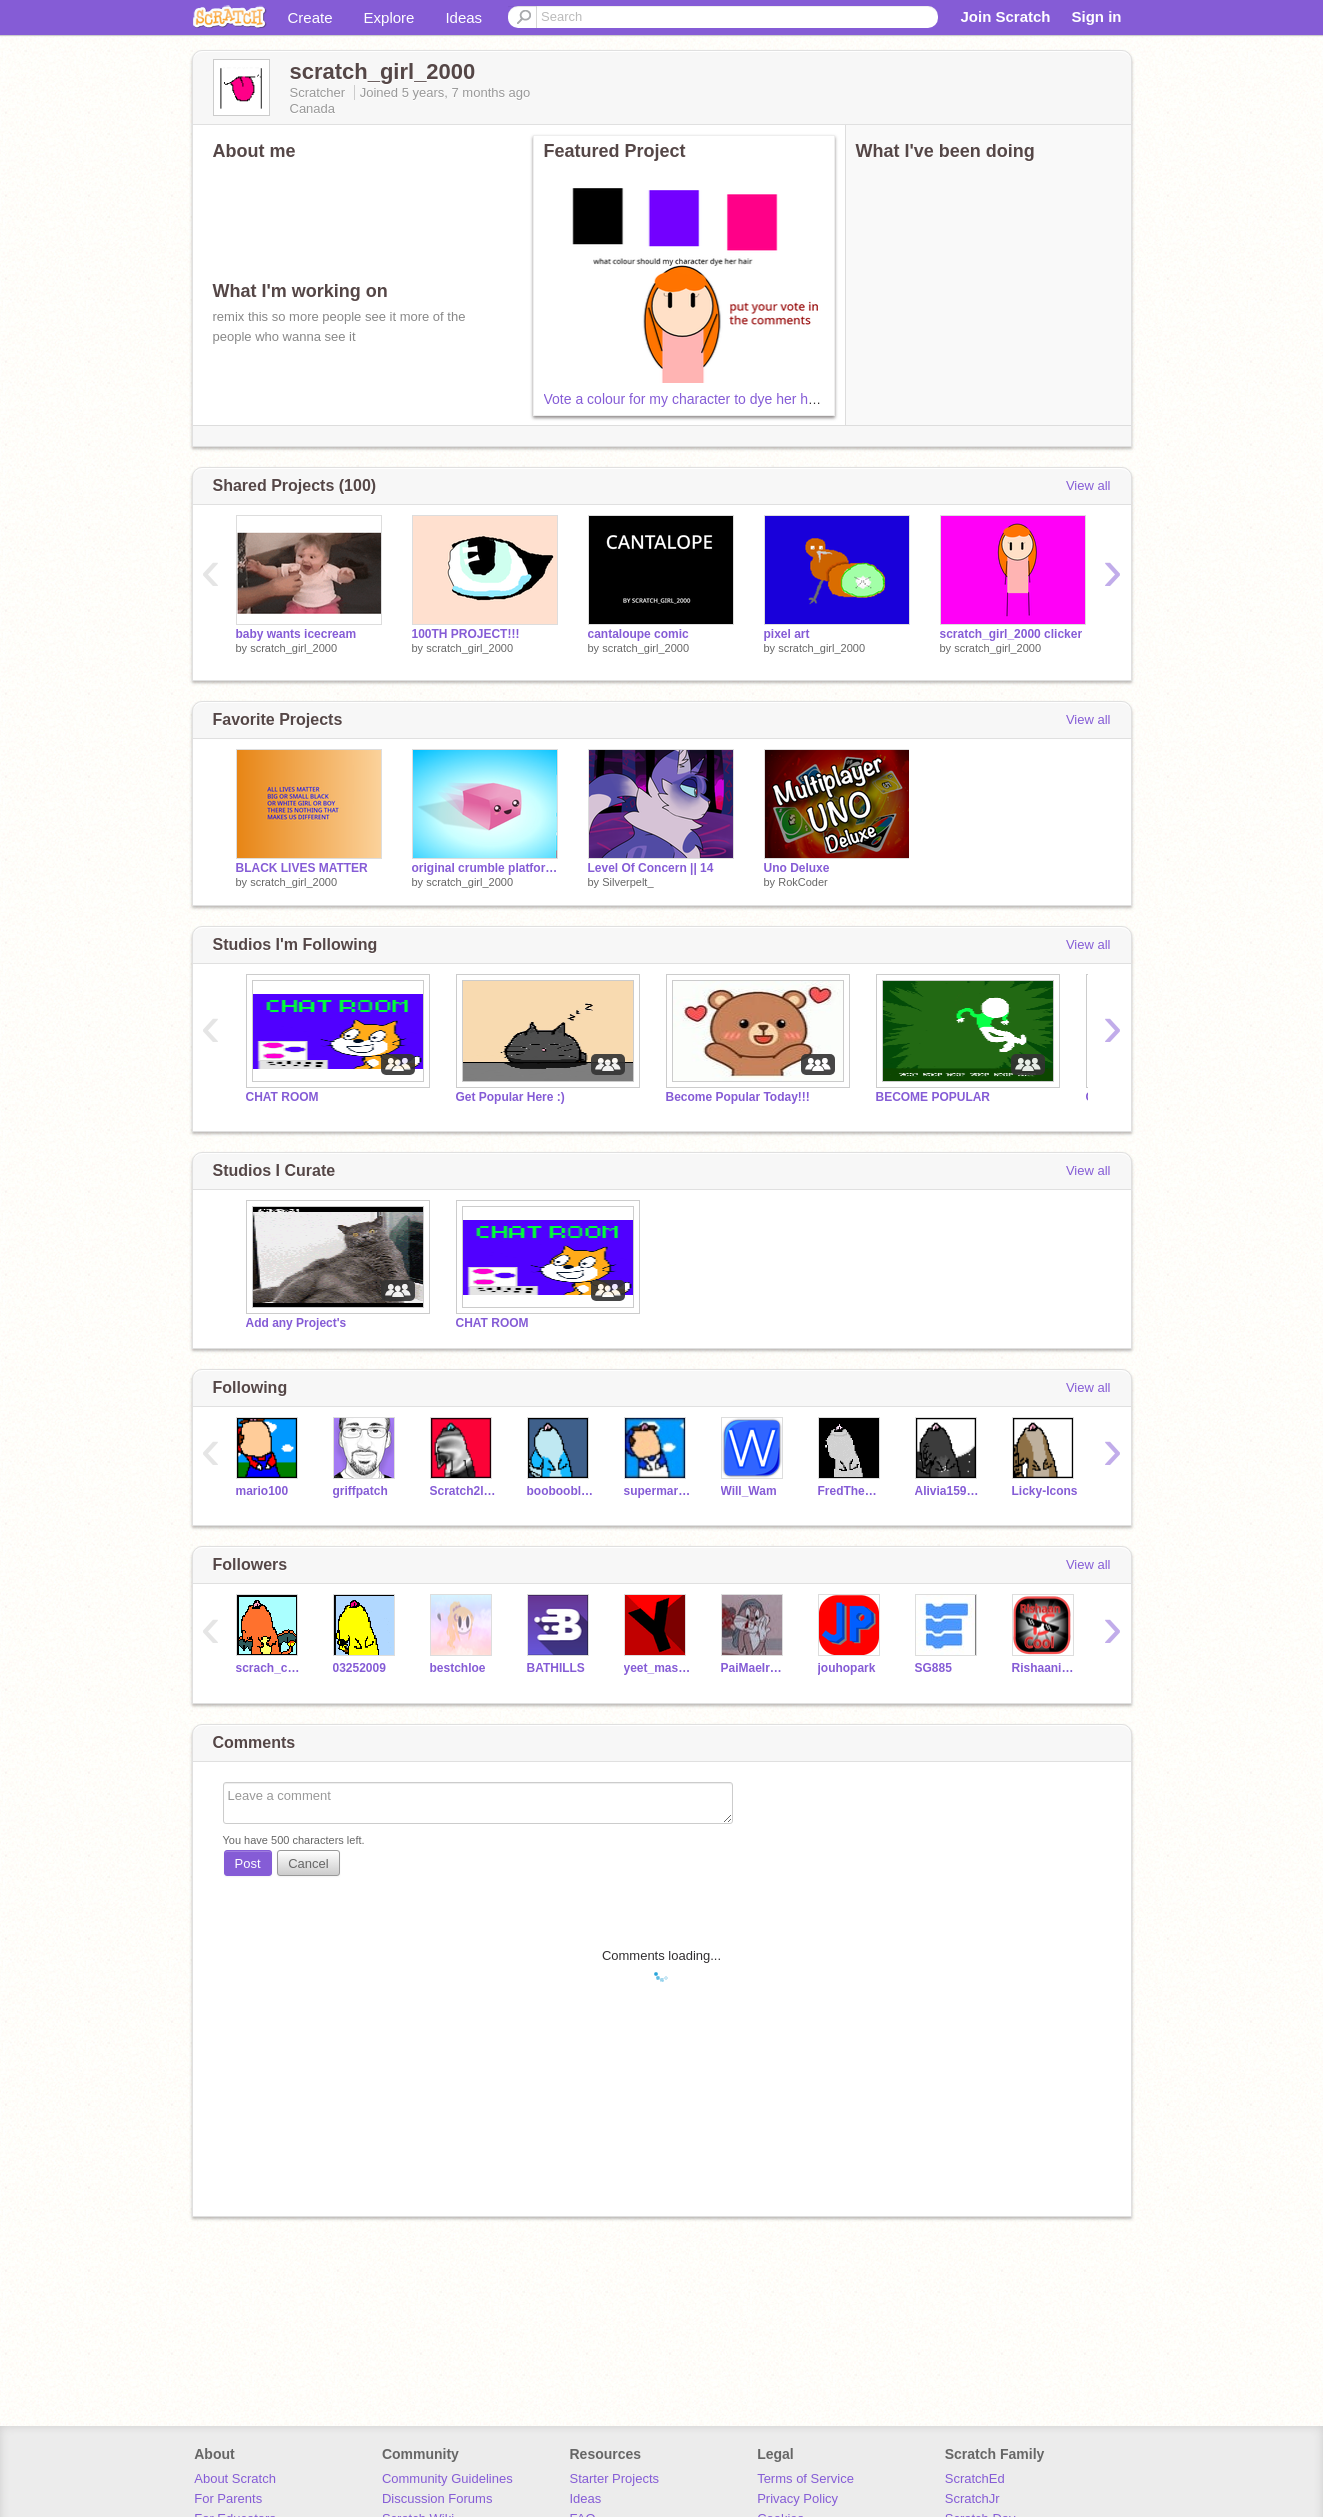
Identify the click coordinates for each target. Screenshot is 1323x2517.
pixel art (787, 634)
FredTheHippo (851, 1491)
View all (1088, 485)
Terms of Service (805, 2478)
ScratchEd (975, 2478)
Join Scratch (1005, 16)
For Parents (228, 2498)
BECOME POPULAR (933, 1097)
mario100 (262, 1491)
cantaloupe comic (638, 634)
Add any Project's (296, 1323)
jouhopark (847, 1668)
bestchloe (458, 1668)
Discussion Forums (437, 2498)
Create (310, 17)
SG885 (933, 1668)
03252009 (359, 1668)
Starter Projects (615, 2478)
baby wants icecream (296, 634)
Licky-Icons (1045, 1491)
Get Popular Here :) (510, 1097)
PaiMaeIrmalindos (754, 1668)
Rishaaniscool (1045, 1668)
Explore (389, 17)
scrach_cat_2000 (269, 1668)
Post (248, 1863)
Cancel (308, 1863)
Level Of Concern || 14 (651, 868)
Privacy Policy (797, 2498)
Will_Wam (749, 1491)
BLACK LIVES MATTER (302, 868)
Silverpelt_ (627, 882)
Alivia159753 (948, 1491)
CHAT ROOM (282, 1097)
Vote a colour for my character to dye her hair (684, 399)
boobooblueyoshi (560, 1491)
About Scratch (235, 2478)
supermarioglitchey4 (657, 1491)
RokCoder (803, 882)
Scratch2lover (463, 1491)
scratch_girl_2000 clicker (1011, 634)
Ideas (463, 17)
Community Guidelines (447, 2478)
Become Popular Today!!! (738, 1097)
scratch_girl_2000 (293, 648)
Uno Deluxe (797, 868)
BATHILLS (556, 1668)
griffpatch (360, 1491)
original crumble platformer (485, 868)
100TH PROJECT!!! (466, 634)
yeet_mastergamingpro (657, 1668)
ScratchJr (972, 2498)
